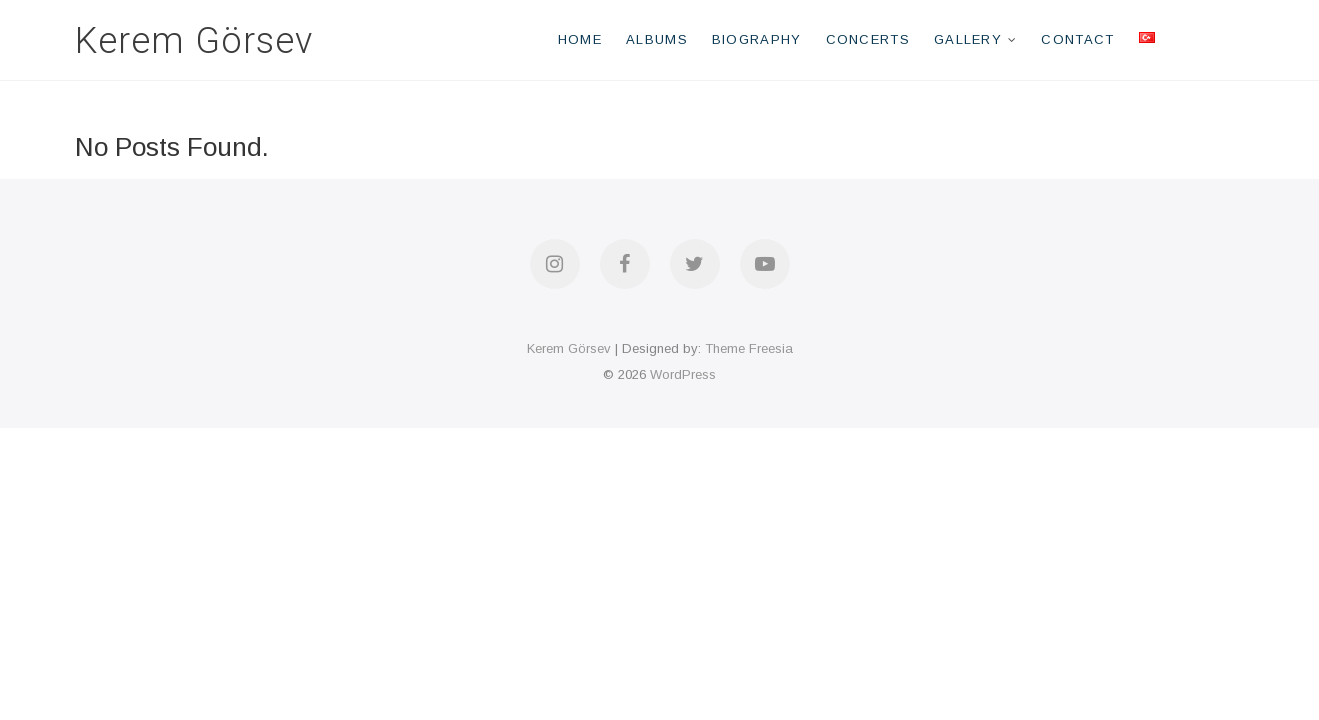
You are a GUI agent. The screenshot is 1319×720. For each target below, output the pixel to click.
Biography (757, 39)
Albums (657, 39)
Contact (1077, 39)
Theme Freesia (749, 348)
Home (580, 39)
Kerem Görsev (194, 41)
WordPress (683, 374)
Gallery (968, 39)
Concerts (868, 39)
